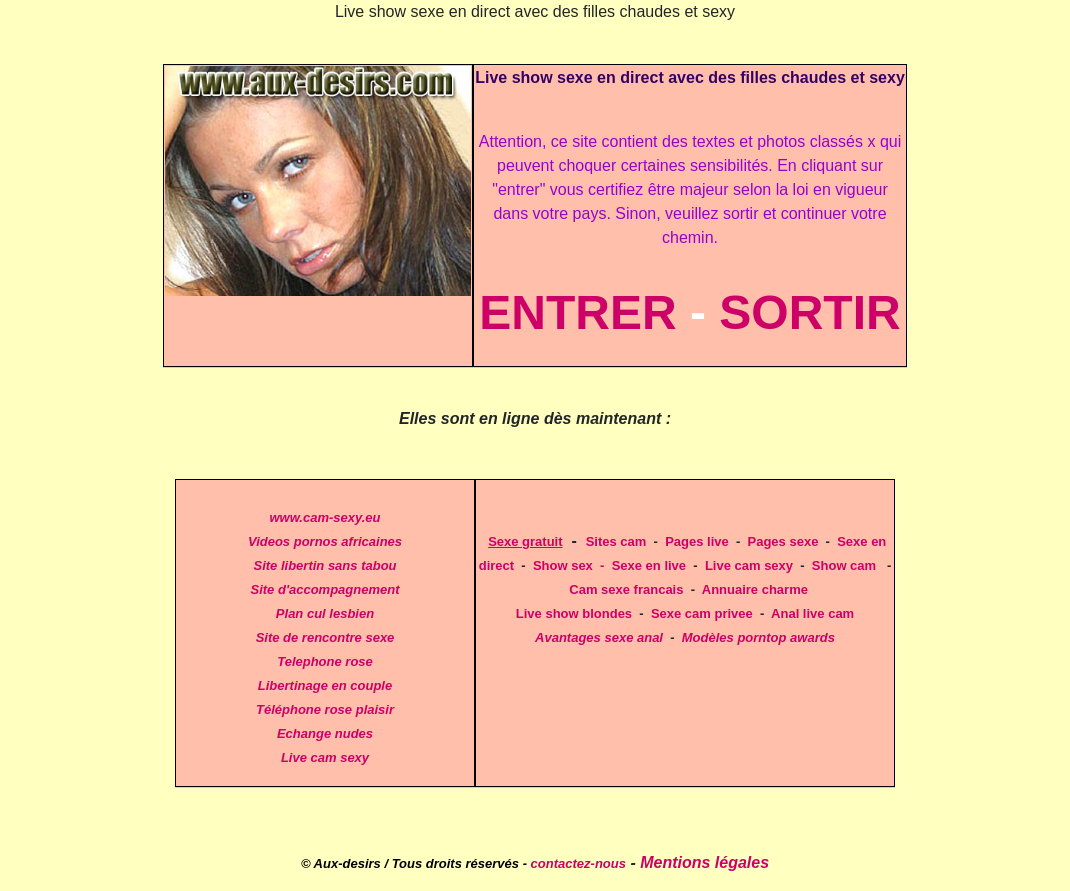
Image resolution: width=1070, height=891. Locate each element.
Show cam (844, 565)
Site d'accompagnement (324, 589)
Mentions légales (704, 862)
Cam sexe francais (626, 589)
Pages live (697, 541)
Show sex (563, 565)
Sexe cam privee (702, 613)
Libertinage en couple (325, 685)
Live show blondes (574, 613)
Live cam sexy (325, 757)
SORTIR (809, 312)
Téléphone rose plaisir (325, 709)
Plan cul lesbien (325, 613)
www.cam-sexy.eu (324, 517)
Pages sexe (783, 541)
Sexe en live (649, 565)
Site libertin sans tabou (324, 565)
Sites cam (616, 541)
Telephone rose (325, 661)
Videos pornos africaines (325, 541)
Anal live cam (812, 613)
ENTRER (577, 312)
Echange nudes (325, 733)
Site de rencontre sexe (325, 637)
